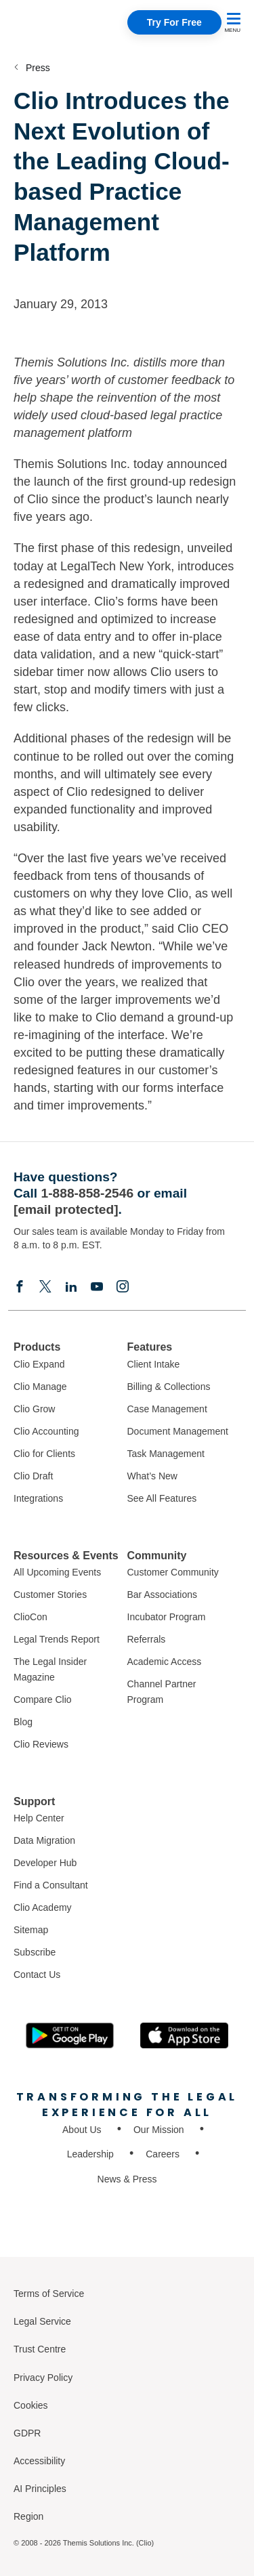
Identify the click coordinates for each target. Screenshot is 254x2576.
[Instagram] (123, 1286)
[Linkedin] (71, 1286)
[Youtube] (97, 1286)
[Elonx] (45, 1286)
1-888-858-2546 (87, 1193)
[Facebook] (20, 1286)
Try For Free (174, 22)
